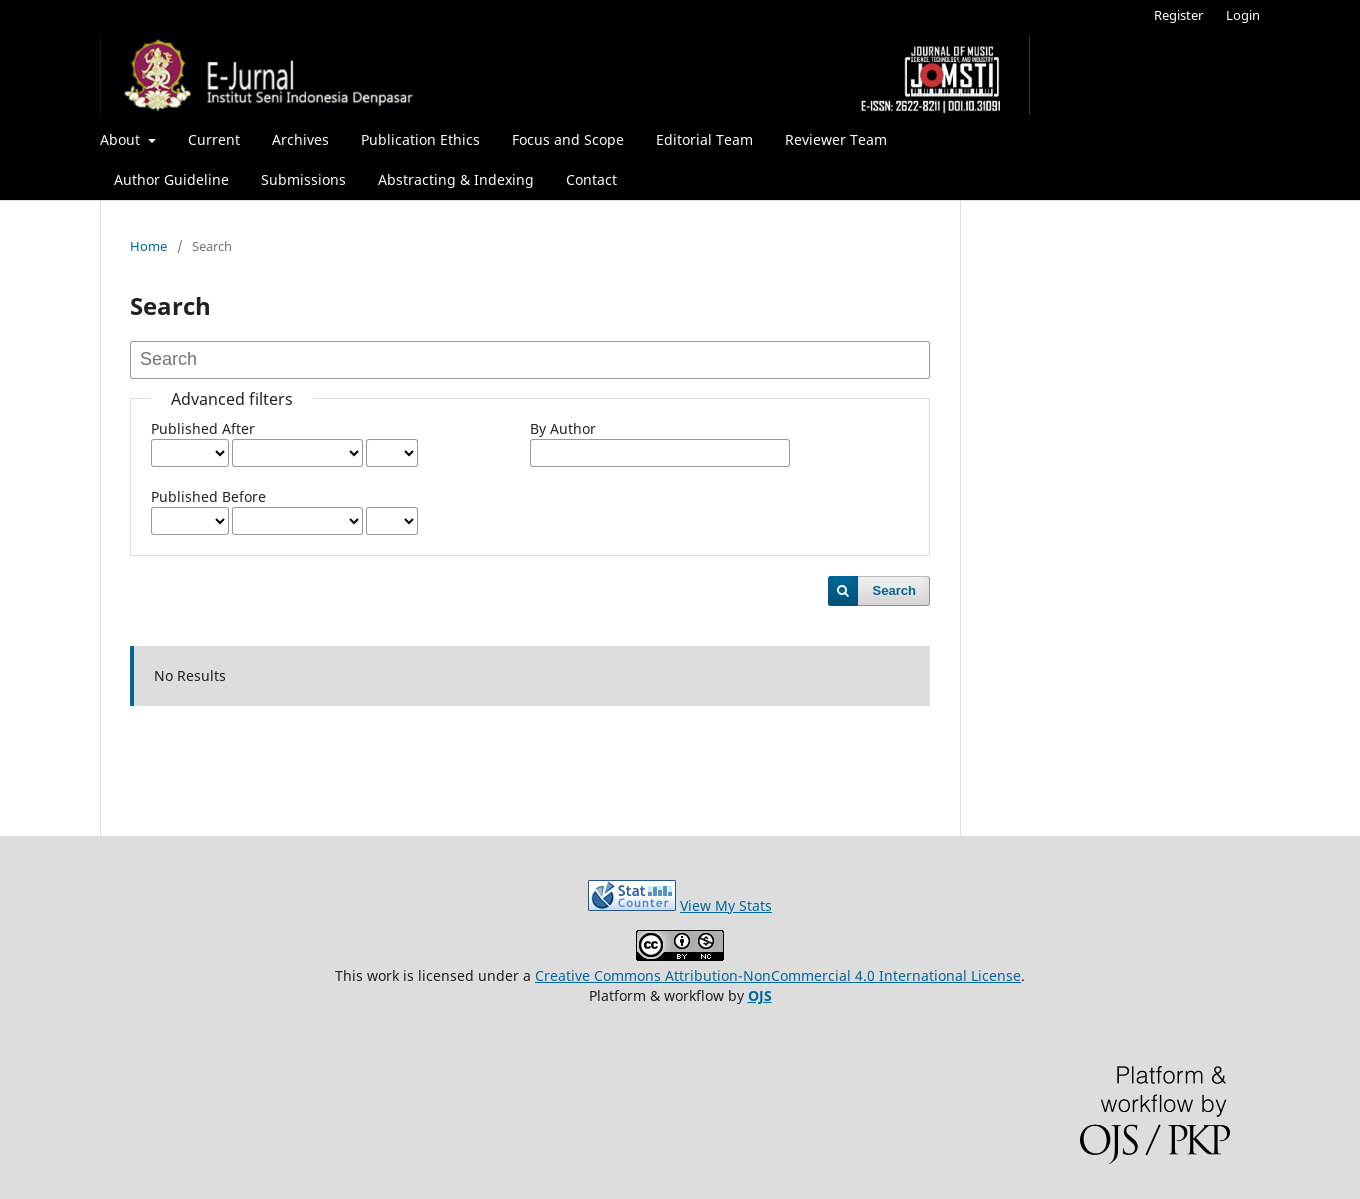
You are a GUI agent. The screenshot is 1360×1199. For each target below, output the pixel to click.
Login (1243, 15)
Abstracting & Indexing (456, 179)
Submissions (303, 179)
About (122, 139)
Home (148, 246)
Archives (300, 139)
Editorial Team (704, 139)
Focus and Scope (568, 139)
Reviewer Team (836, 139)
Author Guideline (171, 179)
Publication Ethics (420, 139)
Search (894, 590)
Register (1178, 15)
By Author (563, 428)
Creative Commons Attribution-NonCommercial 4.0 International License (778, 975)
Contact (591, 179)
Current (214, 139)
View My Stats (726, 905)
